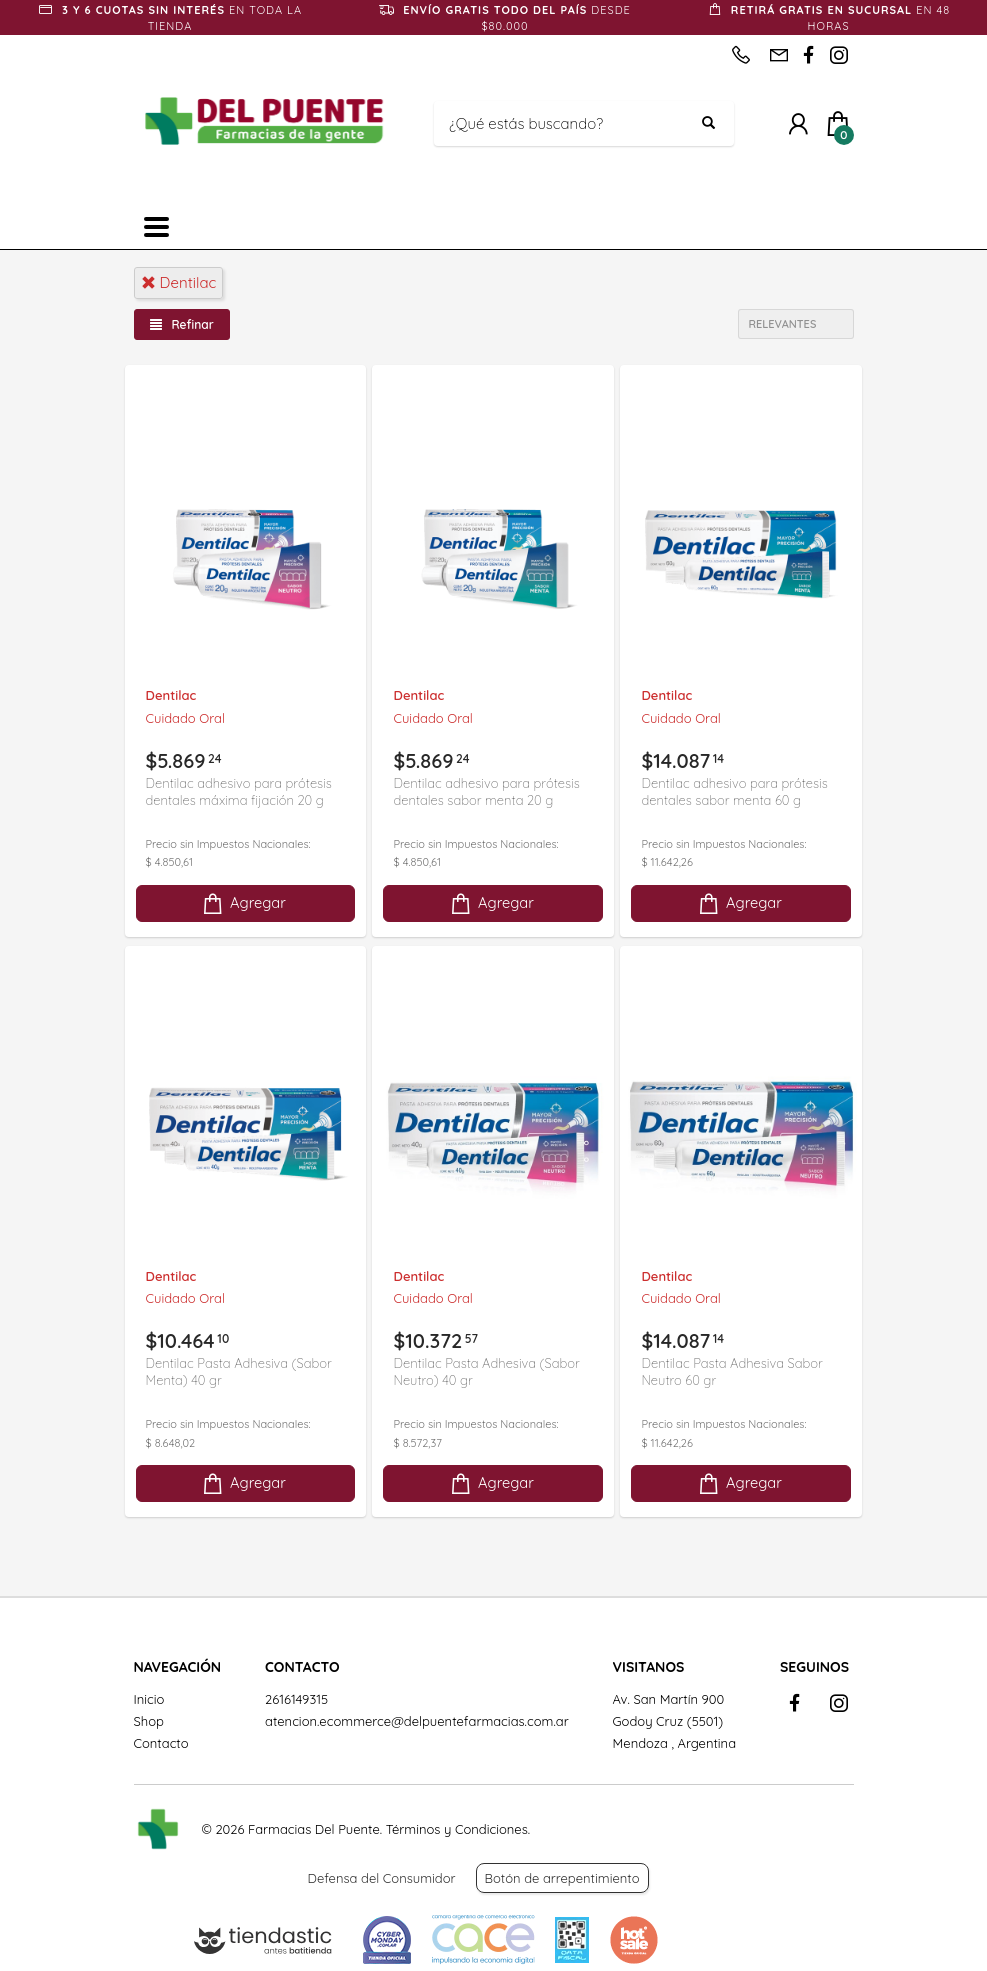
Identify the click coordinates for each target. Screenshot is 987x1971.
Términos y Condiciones (457, 1829)
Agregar (243, 903)
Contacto (161, 1743)
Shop (149, 1721)
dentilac (179, 282)
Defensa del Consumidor (382, 1878)
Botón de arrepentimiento (562, 1878)
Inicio (149, 1699)
